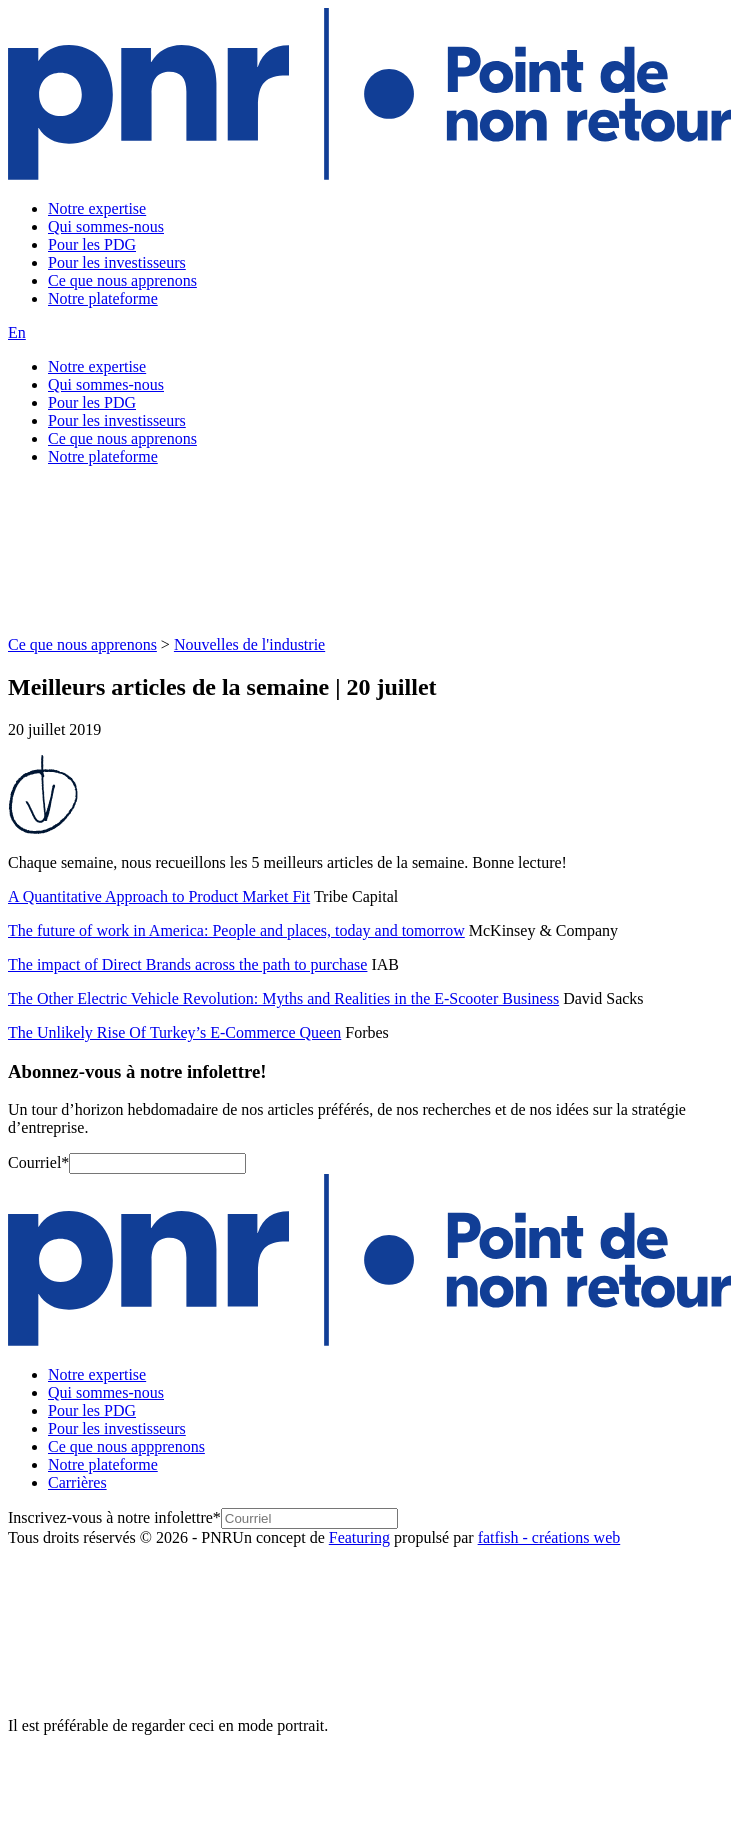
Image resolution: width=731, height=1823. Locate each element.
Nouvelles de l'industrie (249, 644)
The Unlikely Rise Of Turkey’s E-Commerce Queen (174, 1032)
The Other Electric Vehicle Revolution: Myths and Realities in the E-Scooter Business (283, 998)
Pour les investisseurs (117, 262)
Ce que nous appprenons (126, 1446)
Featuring (359, 1537)
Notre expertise (97, 208)
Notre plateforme (103, 298)
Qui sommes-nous (106, 226)
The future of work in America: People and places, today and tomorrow (236, 930)
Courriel (38, 1162)
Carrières (77, 1482)
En (17, 332)
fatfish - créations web (549, 1537)
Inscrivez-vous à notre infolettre (114, 1517)
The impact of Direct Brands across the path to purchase (187, 964)
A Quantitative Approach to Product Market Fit (159, 896)
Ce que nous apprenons (122, 280)
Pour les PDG (92, 244)
